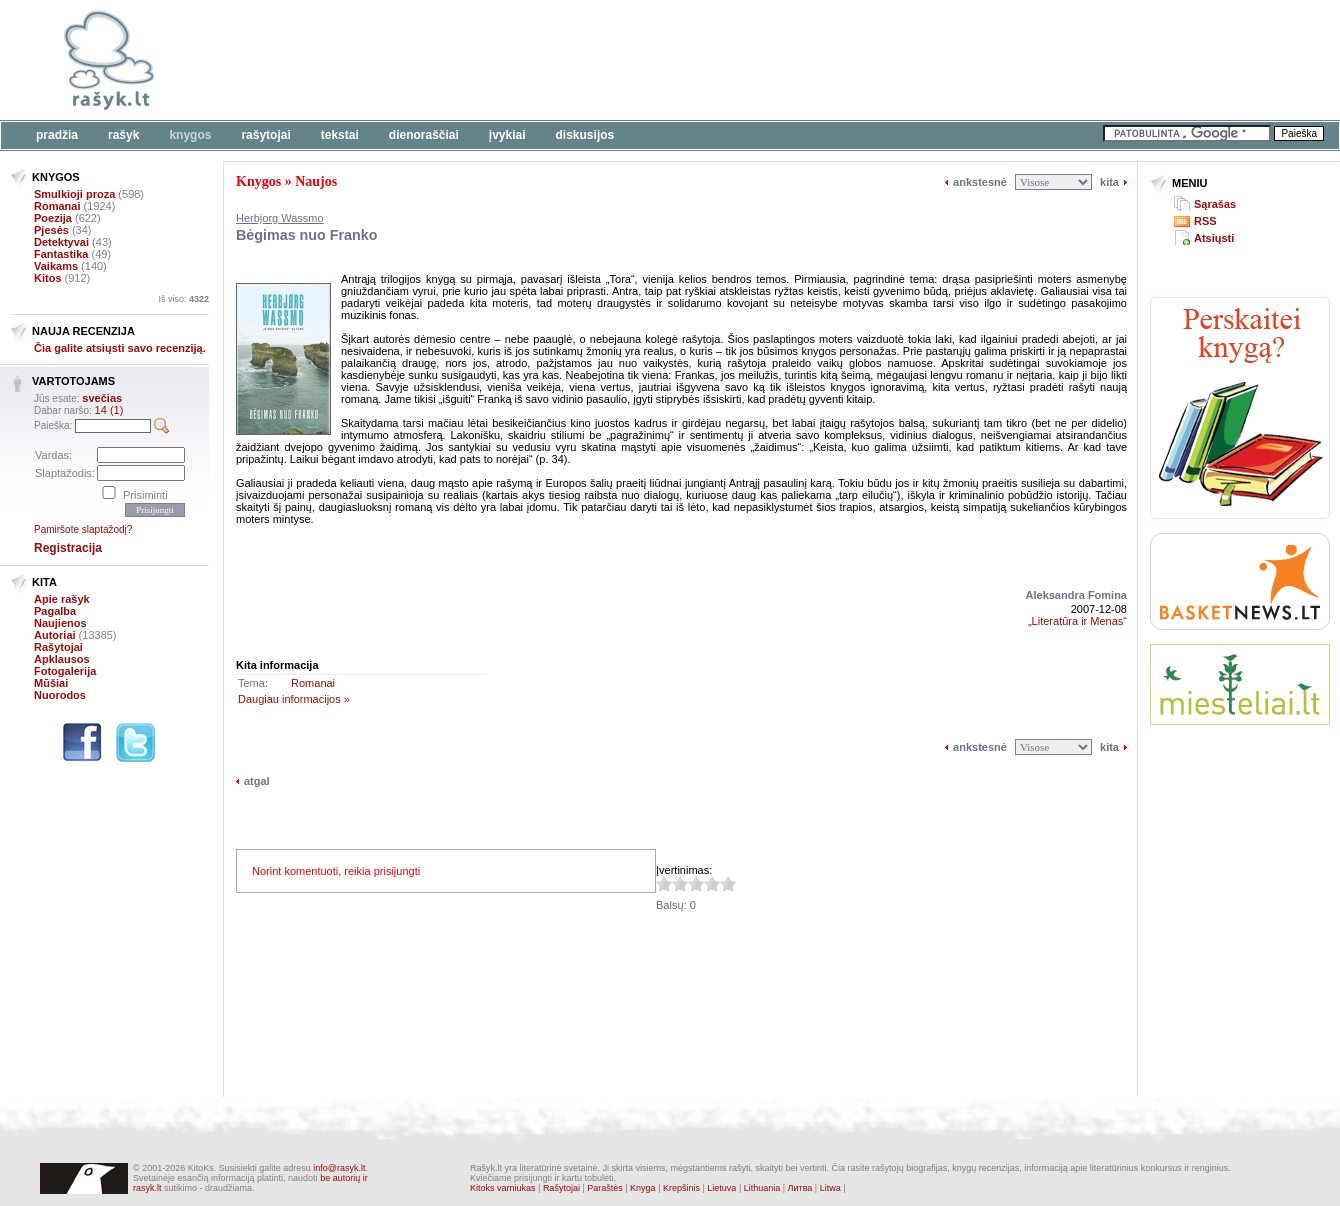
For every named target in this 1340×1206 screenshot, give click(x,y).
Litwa (830, 1188)
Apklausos (62, 659)
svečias (102, 398)
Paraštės (605, 1188)
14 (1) (109, 410)
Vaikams (56, 266)
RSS (1205, 221)
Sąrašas (1215, 204)
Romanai (57, 206)
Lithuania (762, 1188)
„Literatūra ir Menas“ (1077, 621)
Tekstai (340, 135)
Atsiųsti (1214, 238)
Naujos (316, 181)
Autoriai (55, 635)
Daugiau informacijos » (294, 699)
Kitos (48, 278)
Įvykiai (507, 135)
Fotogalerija (65, 671)
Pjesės (51, 230)
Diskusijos (585, 135)
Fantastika (61, 254)
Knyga (643, 1188)
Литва (800, 1188)
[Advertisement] (615, 60)
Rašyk (123, 135)
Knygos (190, 135)
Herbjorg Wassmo (280, 218)
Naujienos (60, 623)
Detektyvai (61, 242)
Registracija (68, 548)
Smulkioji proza (74, 194)
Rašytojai (265, 135)
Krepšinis (681, 1188)
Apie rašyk (62, 599)
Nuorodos (60, 695)
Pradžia (57, 135)
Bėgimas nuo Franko (306, 235)
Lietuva (721, 1188)
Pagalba (55, 611)
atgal (257, 781)
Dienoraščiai (424, 135)
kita (1109, 182)
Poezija (53, 218)
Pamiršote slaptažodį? (83, 529)
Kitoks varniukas (503, 1188)
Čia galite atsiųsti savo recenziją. (120, 348)
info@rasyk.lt (339, 1168)
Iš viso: (183, 299)
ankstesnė (980, 182)
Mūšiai (51, 683)
